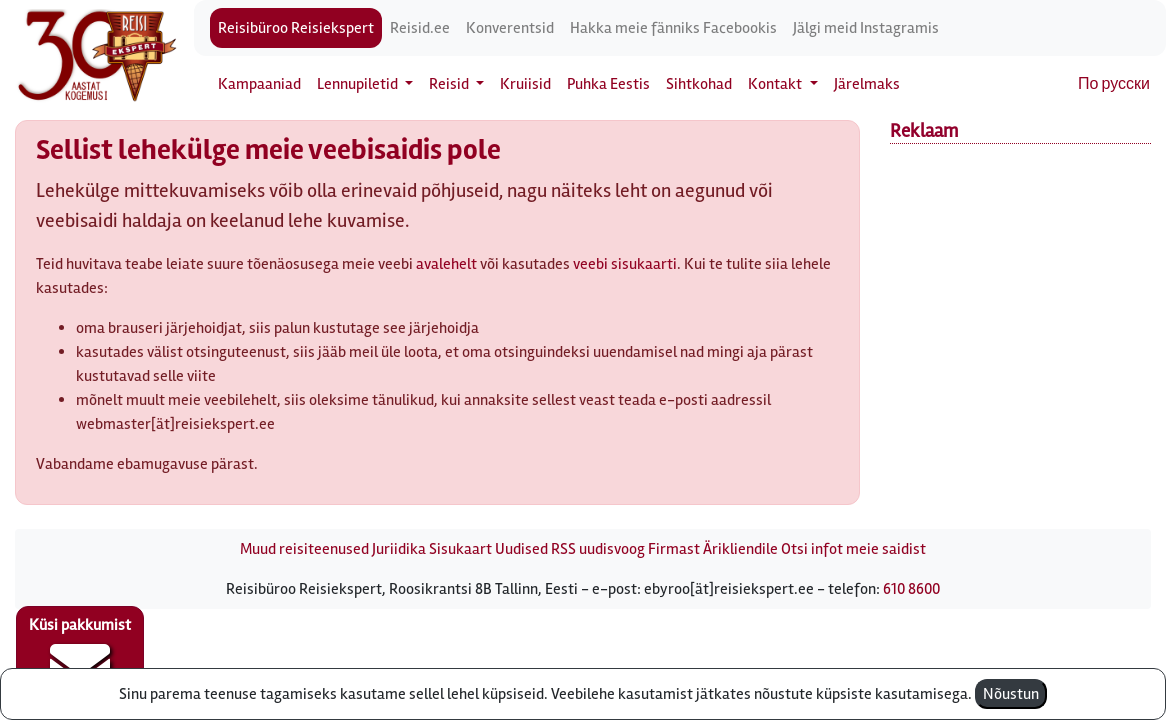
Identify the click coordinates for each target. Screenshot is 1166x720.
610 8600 (911, 589)
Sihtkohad (699, 84)
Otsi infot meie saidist (853, 549)
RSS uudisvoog (598, 549)
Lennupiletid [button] (359, 84)
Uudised (521, 549)
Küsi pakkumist (80, 656)
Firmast (674, 549)
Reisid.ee (420, 28)
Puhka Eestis (608, 84)
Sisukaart (460, 549)
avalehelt (446, 264)
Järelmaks (867, 84)
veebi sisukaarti (625, 264)
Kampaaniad (259, 84)
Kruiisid (525, 84)
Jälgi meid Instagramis (866, 28)
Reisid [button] (450, 84)
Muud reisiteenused (304, 549)
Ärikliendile (740, 549)
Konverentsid (510, 28)
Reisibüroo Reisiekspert (296, 28)
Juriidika (399, 549)
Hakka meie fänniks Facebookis (673, 28)
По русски (1114, 84)
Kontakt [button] (776, 84)
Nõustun (1011, 694)
